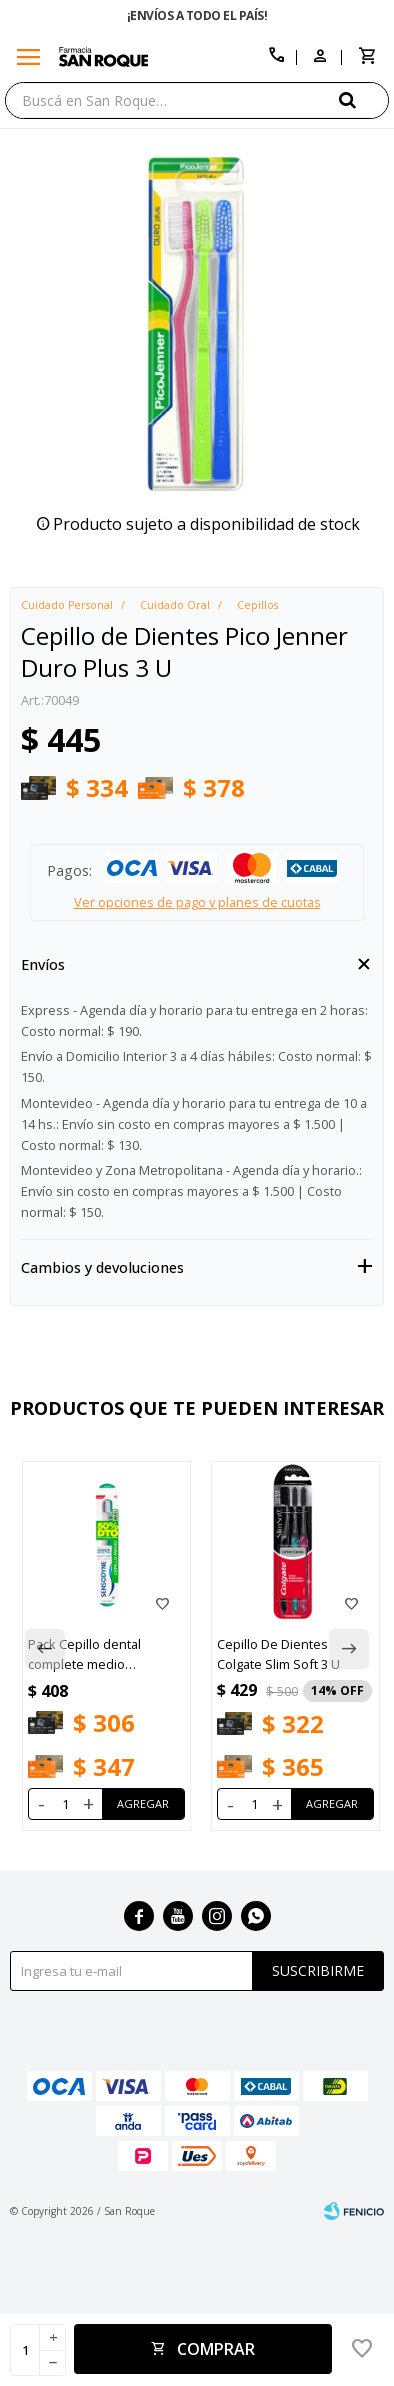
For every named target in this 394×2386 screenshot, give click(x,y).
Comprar (216, 2349)
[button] (364, 99)
